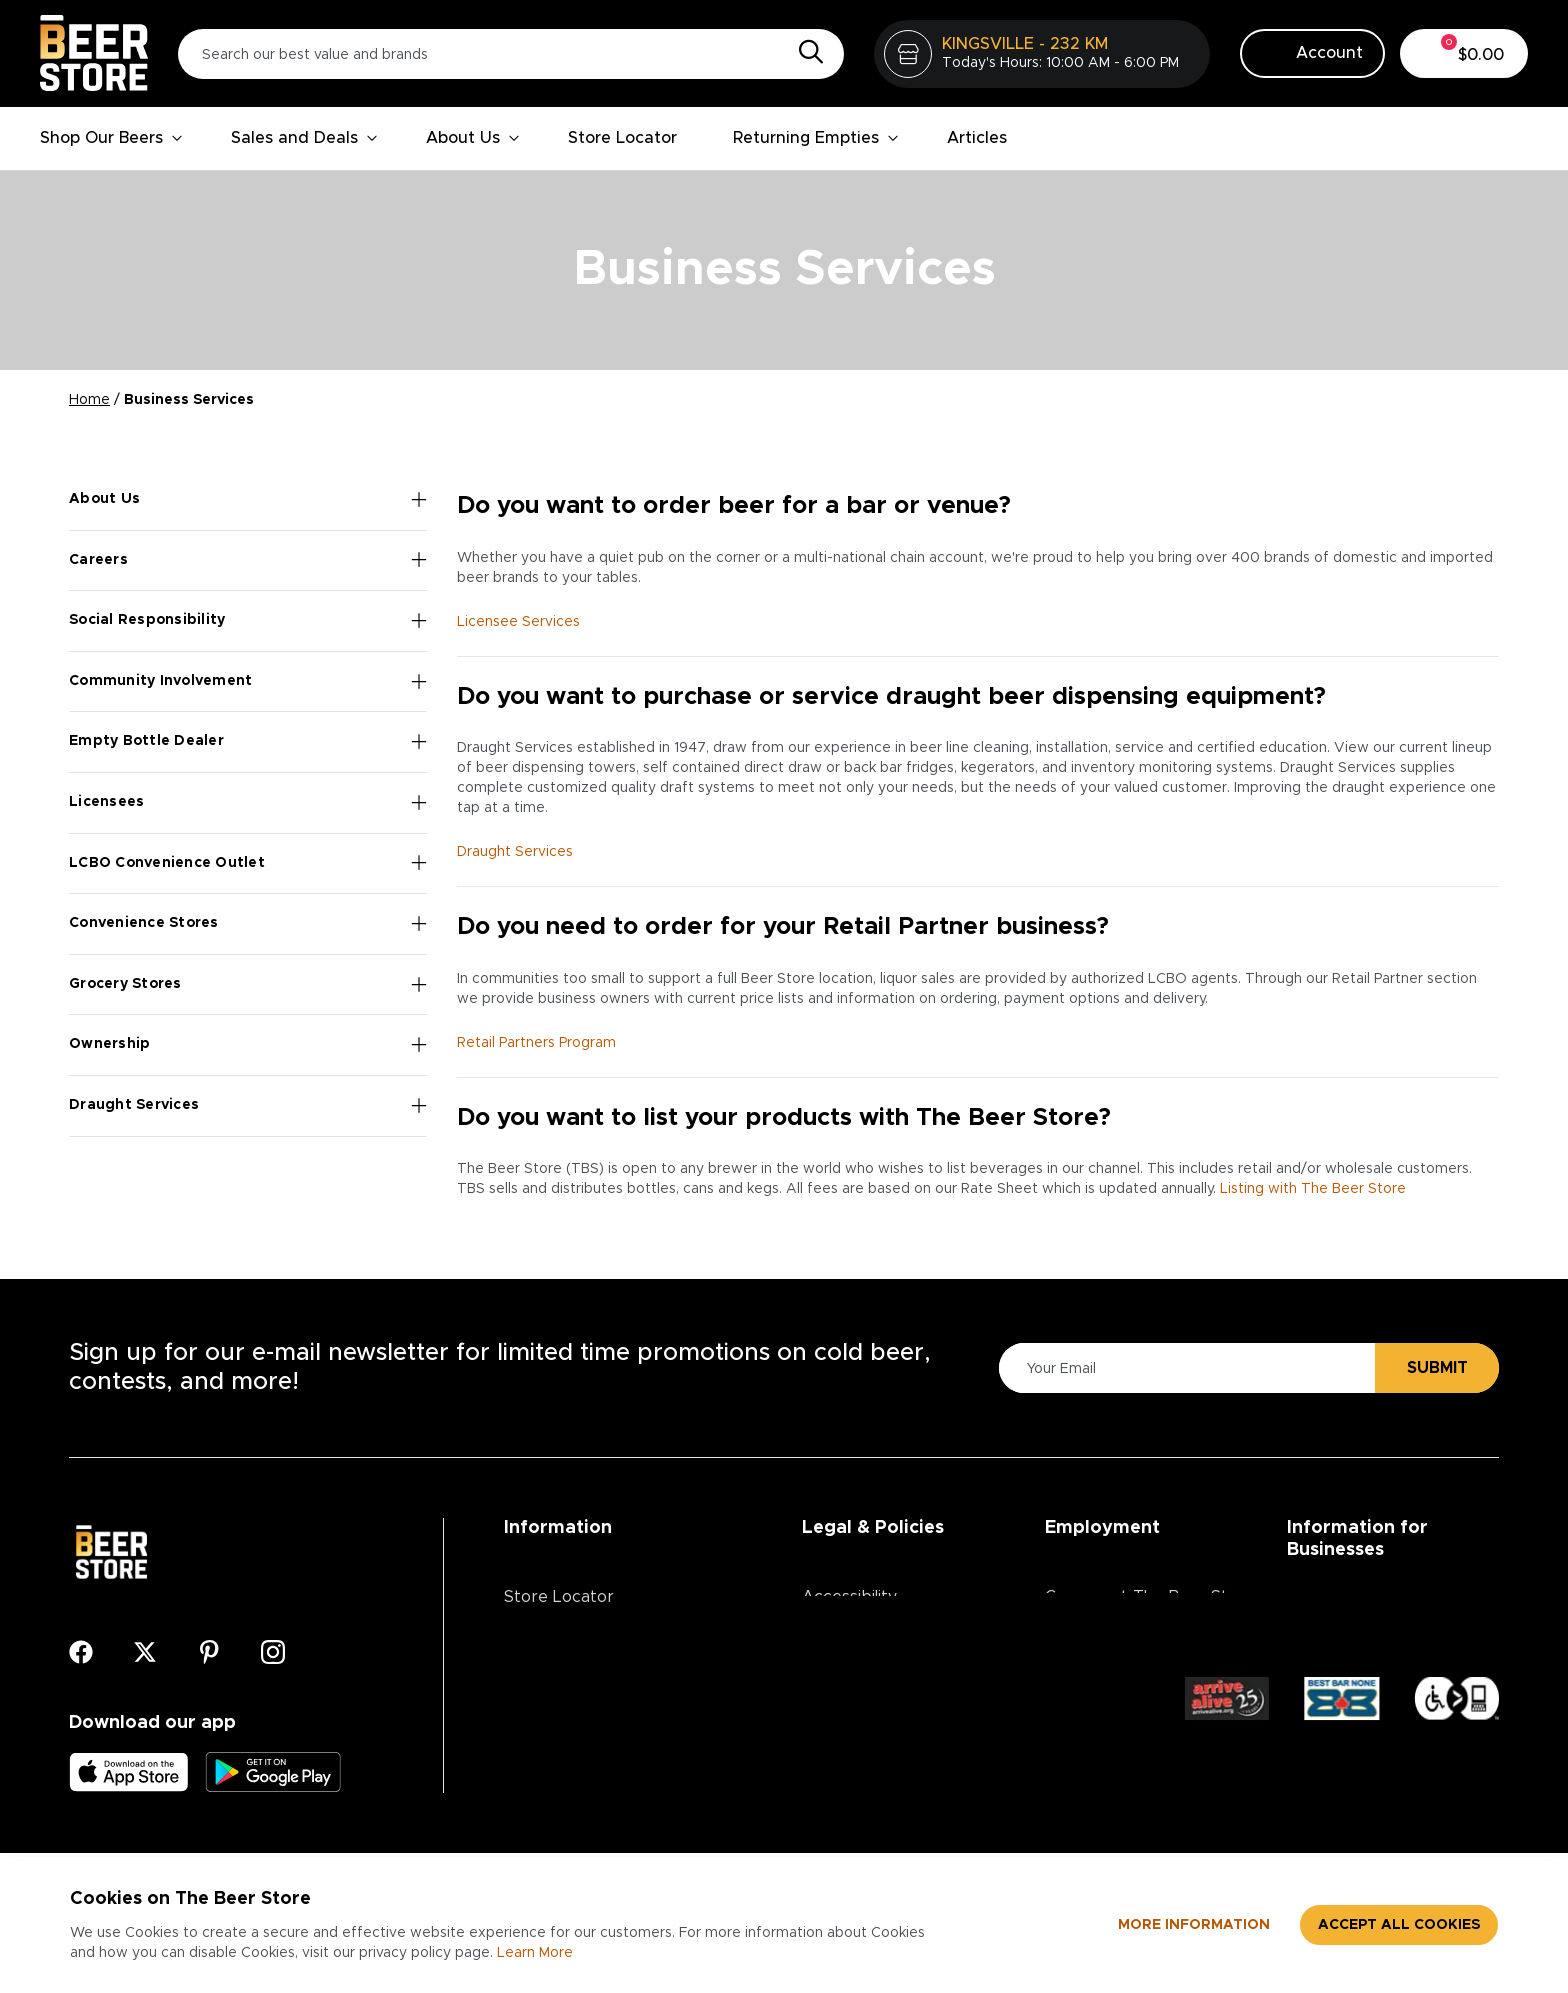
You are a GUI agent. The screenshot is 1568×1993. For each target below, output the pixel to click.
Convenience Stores (248, 924)
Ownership (248, 1045)
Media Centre (556, 1725)
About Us (473, 138)
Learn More (535, 1953)
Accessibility (849, 1597)
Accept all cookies (1399, 1925)
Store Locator (622, 138)
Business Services (1355, 1597)
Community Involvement (248, 682)
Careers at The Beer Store (1150, 1597)
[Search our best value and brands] (511, 54)
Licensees (248, 803)
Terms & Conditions (877, 1661)
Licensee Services (518, 622)
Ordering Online (564, 1757)
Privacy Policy (854, 1629)
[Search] (806, 53)
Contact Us (547, 1693)
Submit (1437, 1368)
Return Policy (852, 1693)
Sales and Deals (304, 138)
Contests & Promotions (593, 1661)
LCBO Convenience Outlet (248, 863)
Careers (248, 560)
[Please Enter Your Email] (1184, 1368)
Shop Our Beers (111, 138)
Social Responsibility (248, 621)
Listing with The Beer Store (1313, 1189)
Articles (977, 138)
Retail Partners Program (536, 1043)
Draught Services (248, 1106)
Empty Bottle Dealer (248, 742)
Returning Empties (816, 138)
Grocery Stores (248, 985)
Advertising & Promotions (1384, 1629)
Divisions (1077, 1629)
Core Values (1092, 1661)
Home (89, 400)
